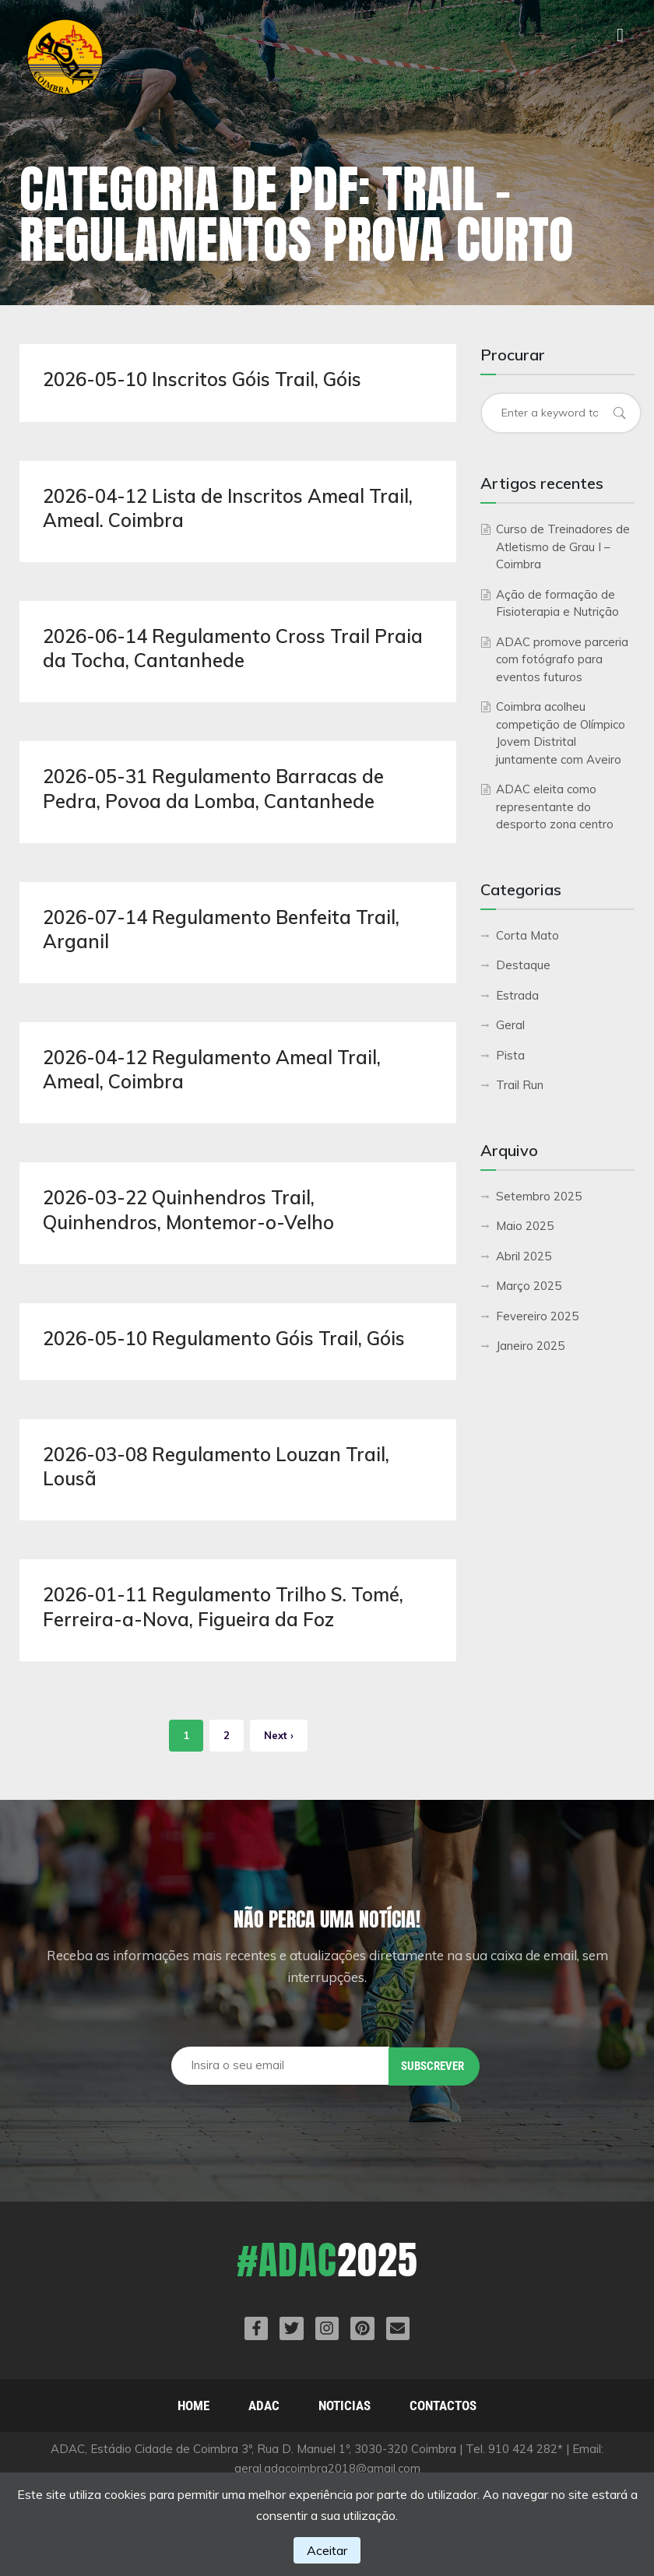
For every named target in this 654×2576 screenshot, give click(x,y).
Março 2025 (528, 1285)
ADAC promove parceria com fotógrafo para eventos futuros (562, 659)
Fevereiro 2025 (537, 1316)
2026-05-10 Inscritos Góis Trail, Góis (202, 379)
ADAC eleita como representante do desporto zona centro (555, 806)
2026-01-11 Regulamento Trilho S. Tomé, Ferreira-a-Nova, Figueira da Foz (223, 1606)
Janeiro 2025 (530, 1345)
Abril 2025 (523, 1256)
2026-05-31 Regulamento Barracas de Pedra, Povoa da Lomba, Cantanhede (213, 788)
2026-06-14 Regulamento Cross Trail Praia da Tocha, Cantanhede (233, 648)
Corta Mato (527, 935)
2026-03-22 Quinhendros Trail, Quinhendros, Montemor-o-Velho (188, 1209)
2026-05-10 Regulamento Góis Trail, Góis (224, 1338)
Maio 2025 (525, 1225)
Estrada (517, 995)
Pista (510, 1055)
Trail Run (519, 1084)
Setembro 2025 (539, 1196)
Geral (510, 1024)
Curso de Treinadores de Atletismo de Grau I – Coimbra (563, 546)
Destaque (523, 965)
